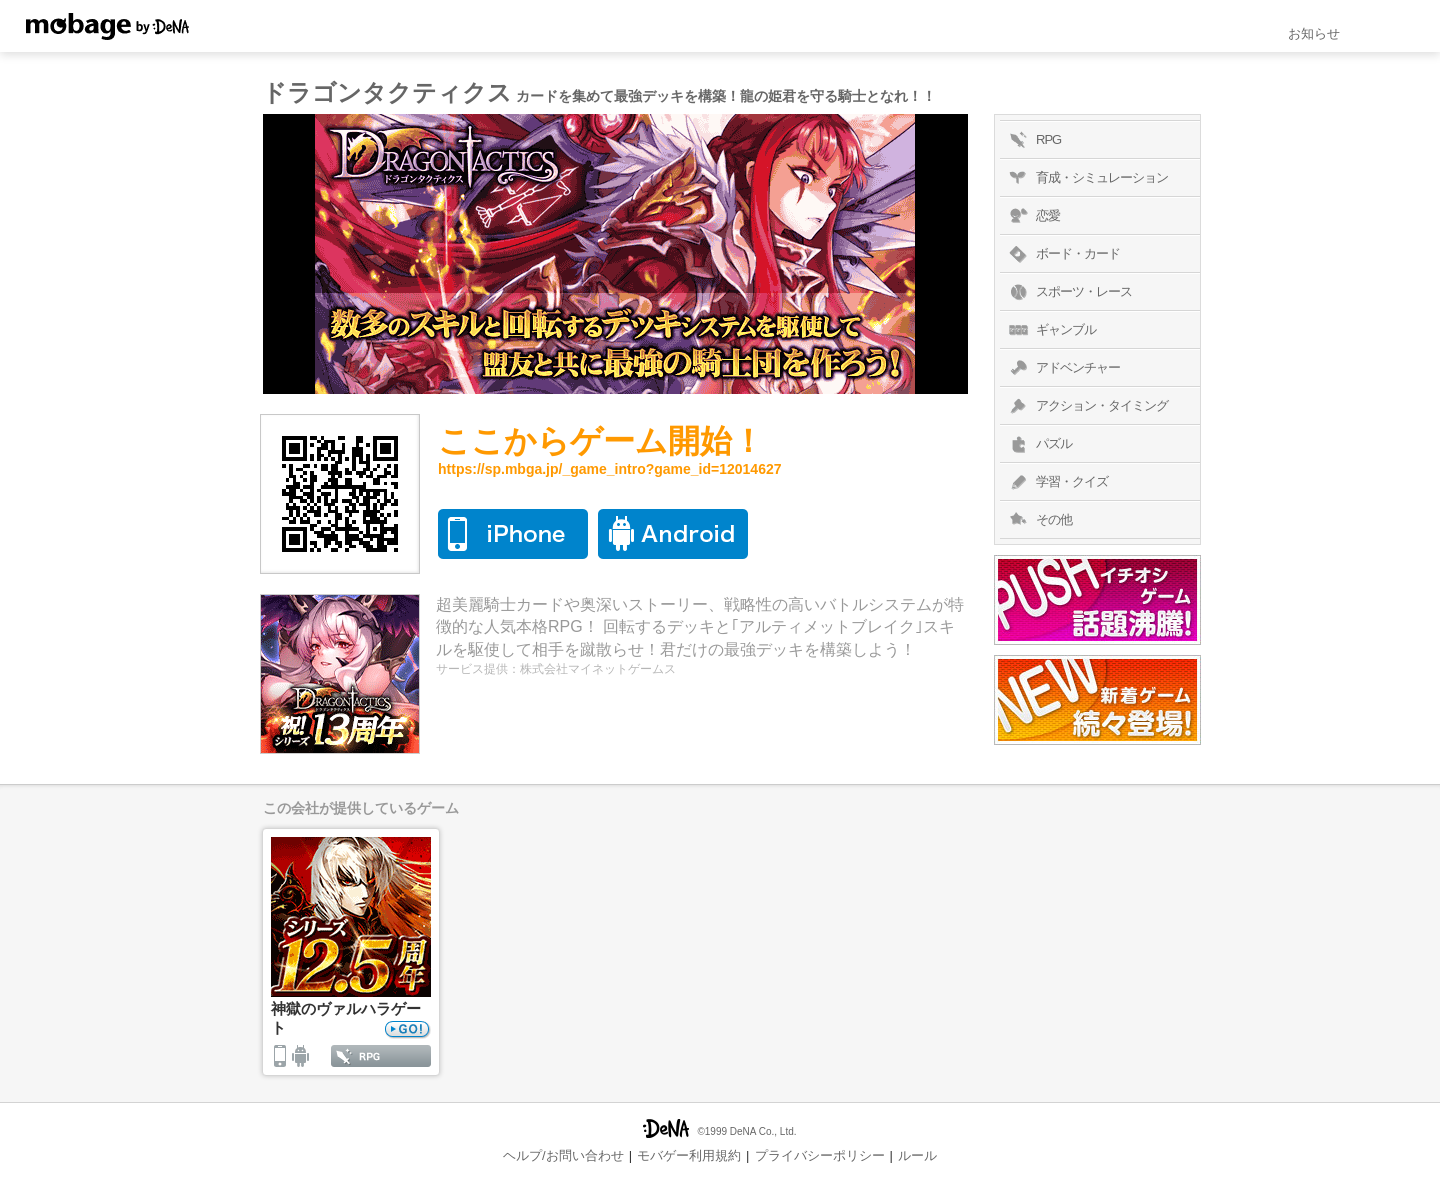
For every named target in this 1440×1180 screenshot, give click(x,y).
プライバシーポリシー (820, 1155)
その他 (1038, 520)
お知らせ (1314, 33)
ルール (917, 1155)
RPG (1033, 140)
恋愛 (1032, 216)
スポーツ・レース (1068, 292)
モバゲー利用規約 (689, 1155)
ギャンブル (1050, 330)
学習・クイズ (1056, 482)
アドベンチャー (1062, 368)
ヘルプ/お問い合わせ (563, 1155)
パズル (1038, 444)
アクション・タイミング (1086, 406)
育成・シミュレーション (1086, 178)
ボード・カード (1062, 254)
